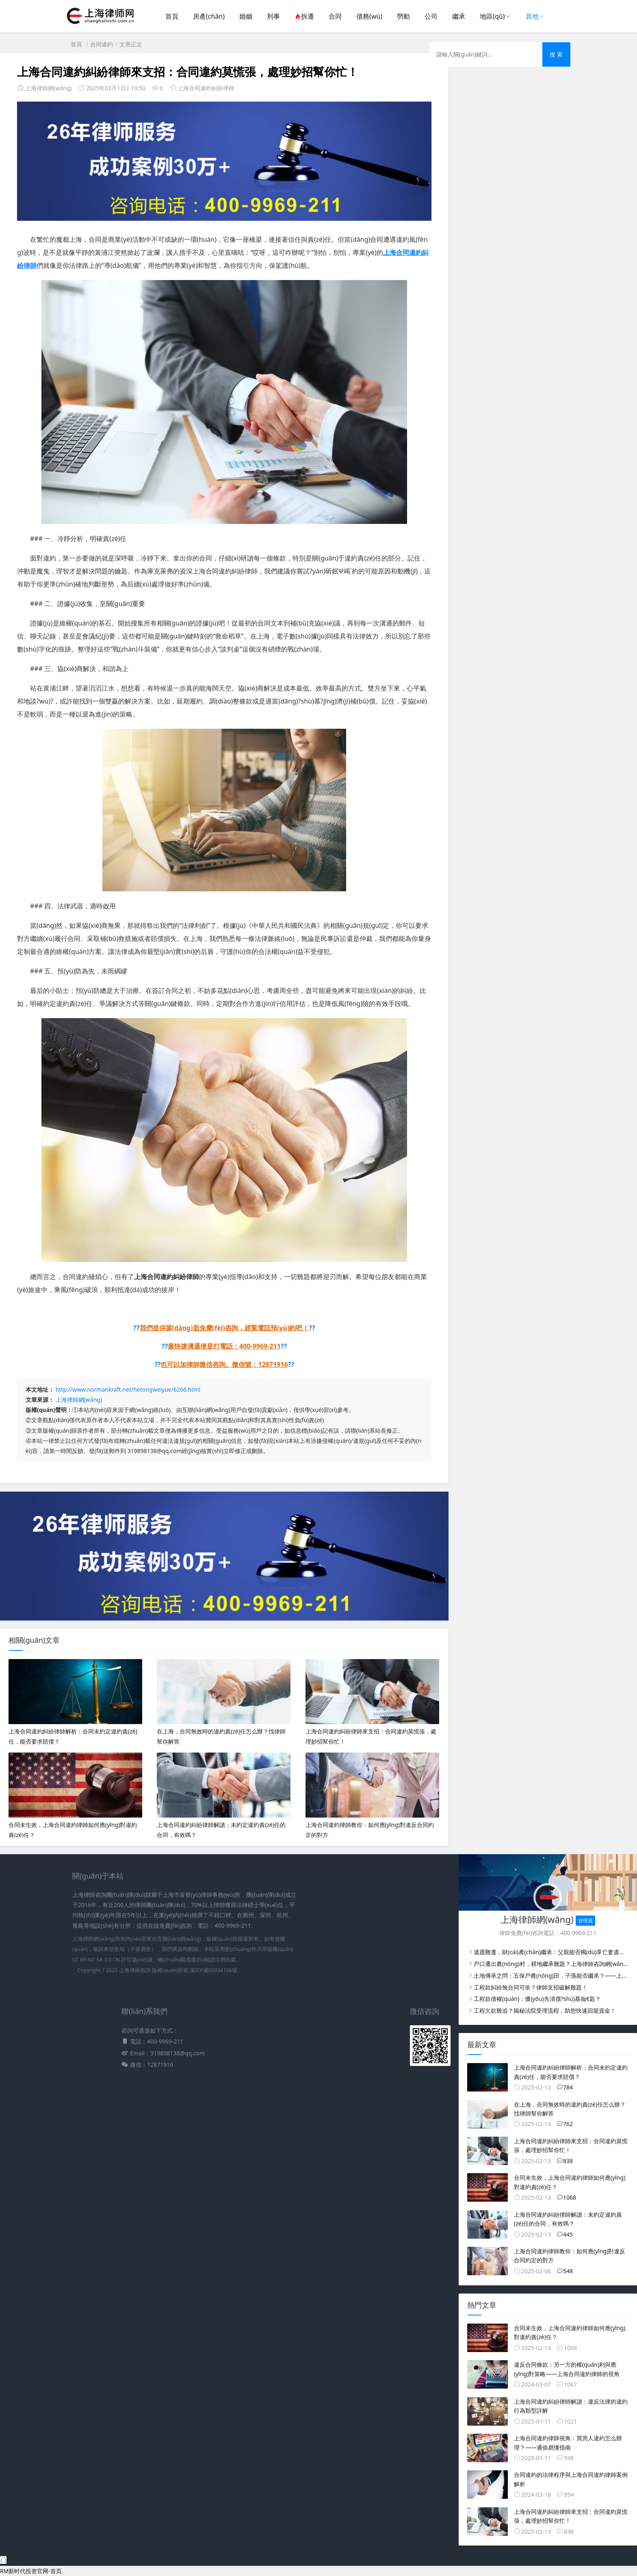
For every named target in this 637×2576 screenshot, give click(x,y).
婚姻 (245, 16)
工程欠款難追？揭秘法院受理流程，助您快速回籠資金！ (545, 2010)
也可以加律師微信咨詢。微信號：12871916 (224, 1364)
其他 (532, 16)
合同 (335, 16)
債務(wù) (369, 16)
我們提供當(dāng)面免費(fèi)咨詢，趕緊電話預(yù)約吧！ (224, 1327)
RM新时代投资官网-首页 (31, 2571)
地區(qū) (492, 16)
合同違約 (101, 44)
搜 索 (556, 54)
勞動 (403, 16)
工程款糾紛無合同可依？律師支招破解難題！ (530, 1987)
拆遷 (304, 16)
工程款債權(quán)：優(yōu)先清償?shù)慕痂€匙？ (537, 1999)
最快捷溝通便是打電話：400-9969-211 (224, 1346)
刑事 (273, 16)
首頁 (171, 16)
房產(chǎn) (209, 16)
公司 (431, 16)
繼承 (458, 16)
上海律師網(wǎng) (79, 1399)
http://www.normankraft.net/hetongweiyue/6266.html (128, 1389)
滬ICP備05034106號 (213, 1970)
